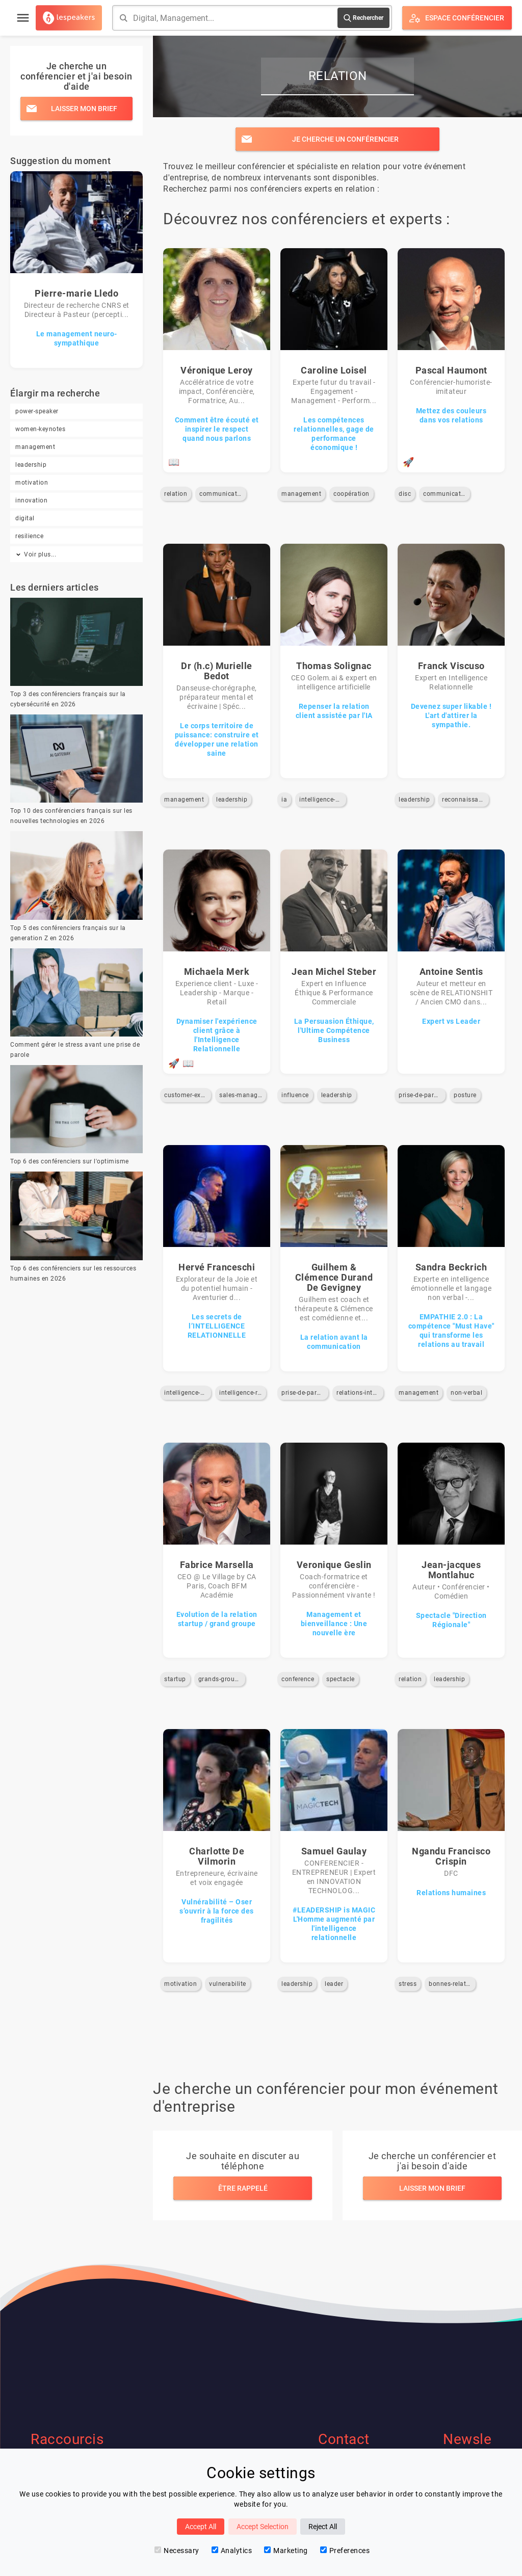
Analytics (232, 2550)
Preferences (345, 2550)
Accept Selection (263, 2526)
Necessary (176, 2550)
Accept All (200, 2526)
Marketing (286, 2550)
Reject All (322, 2526)
